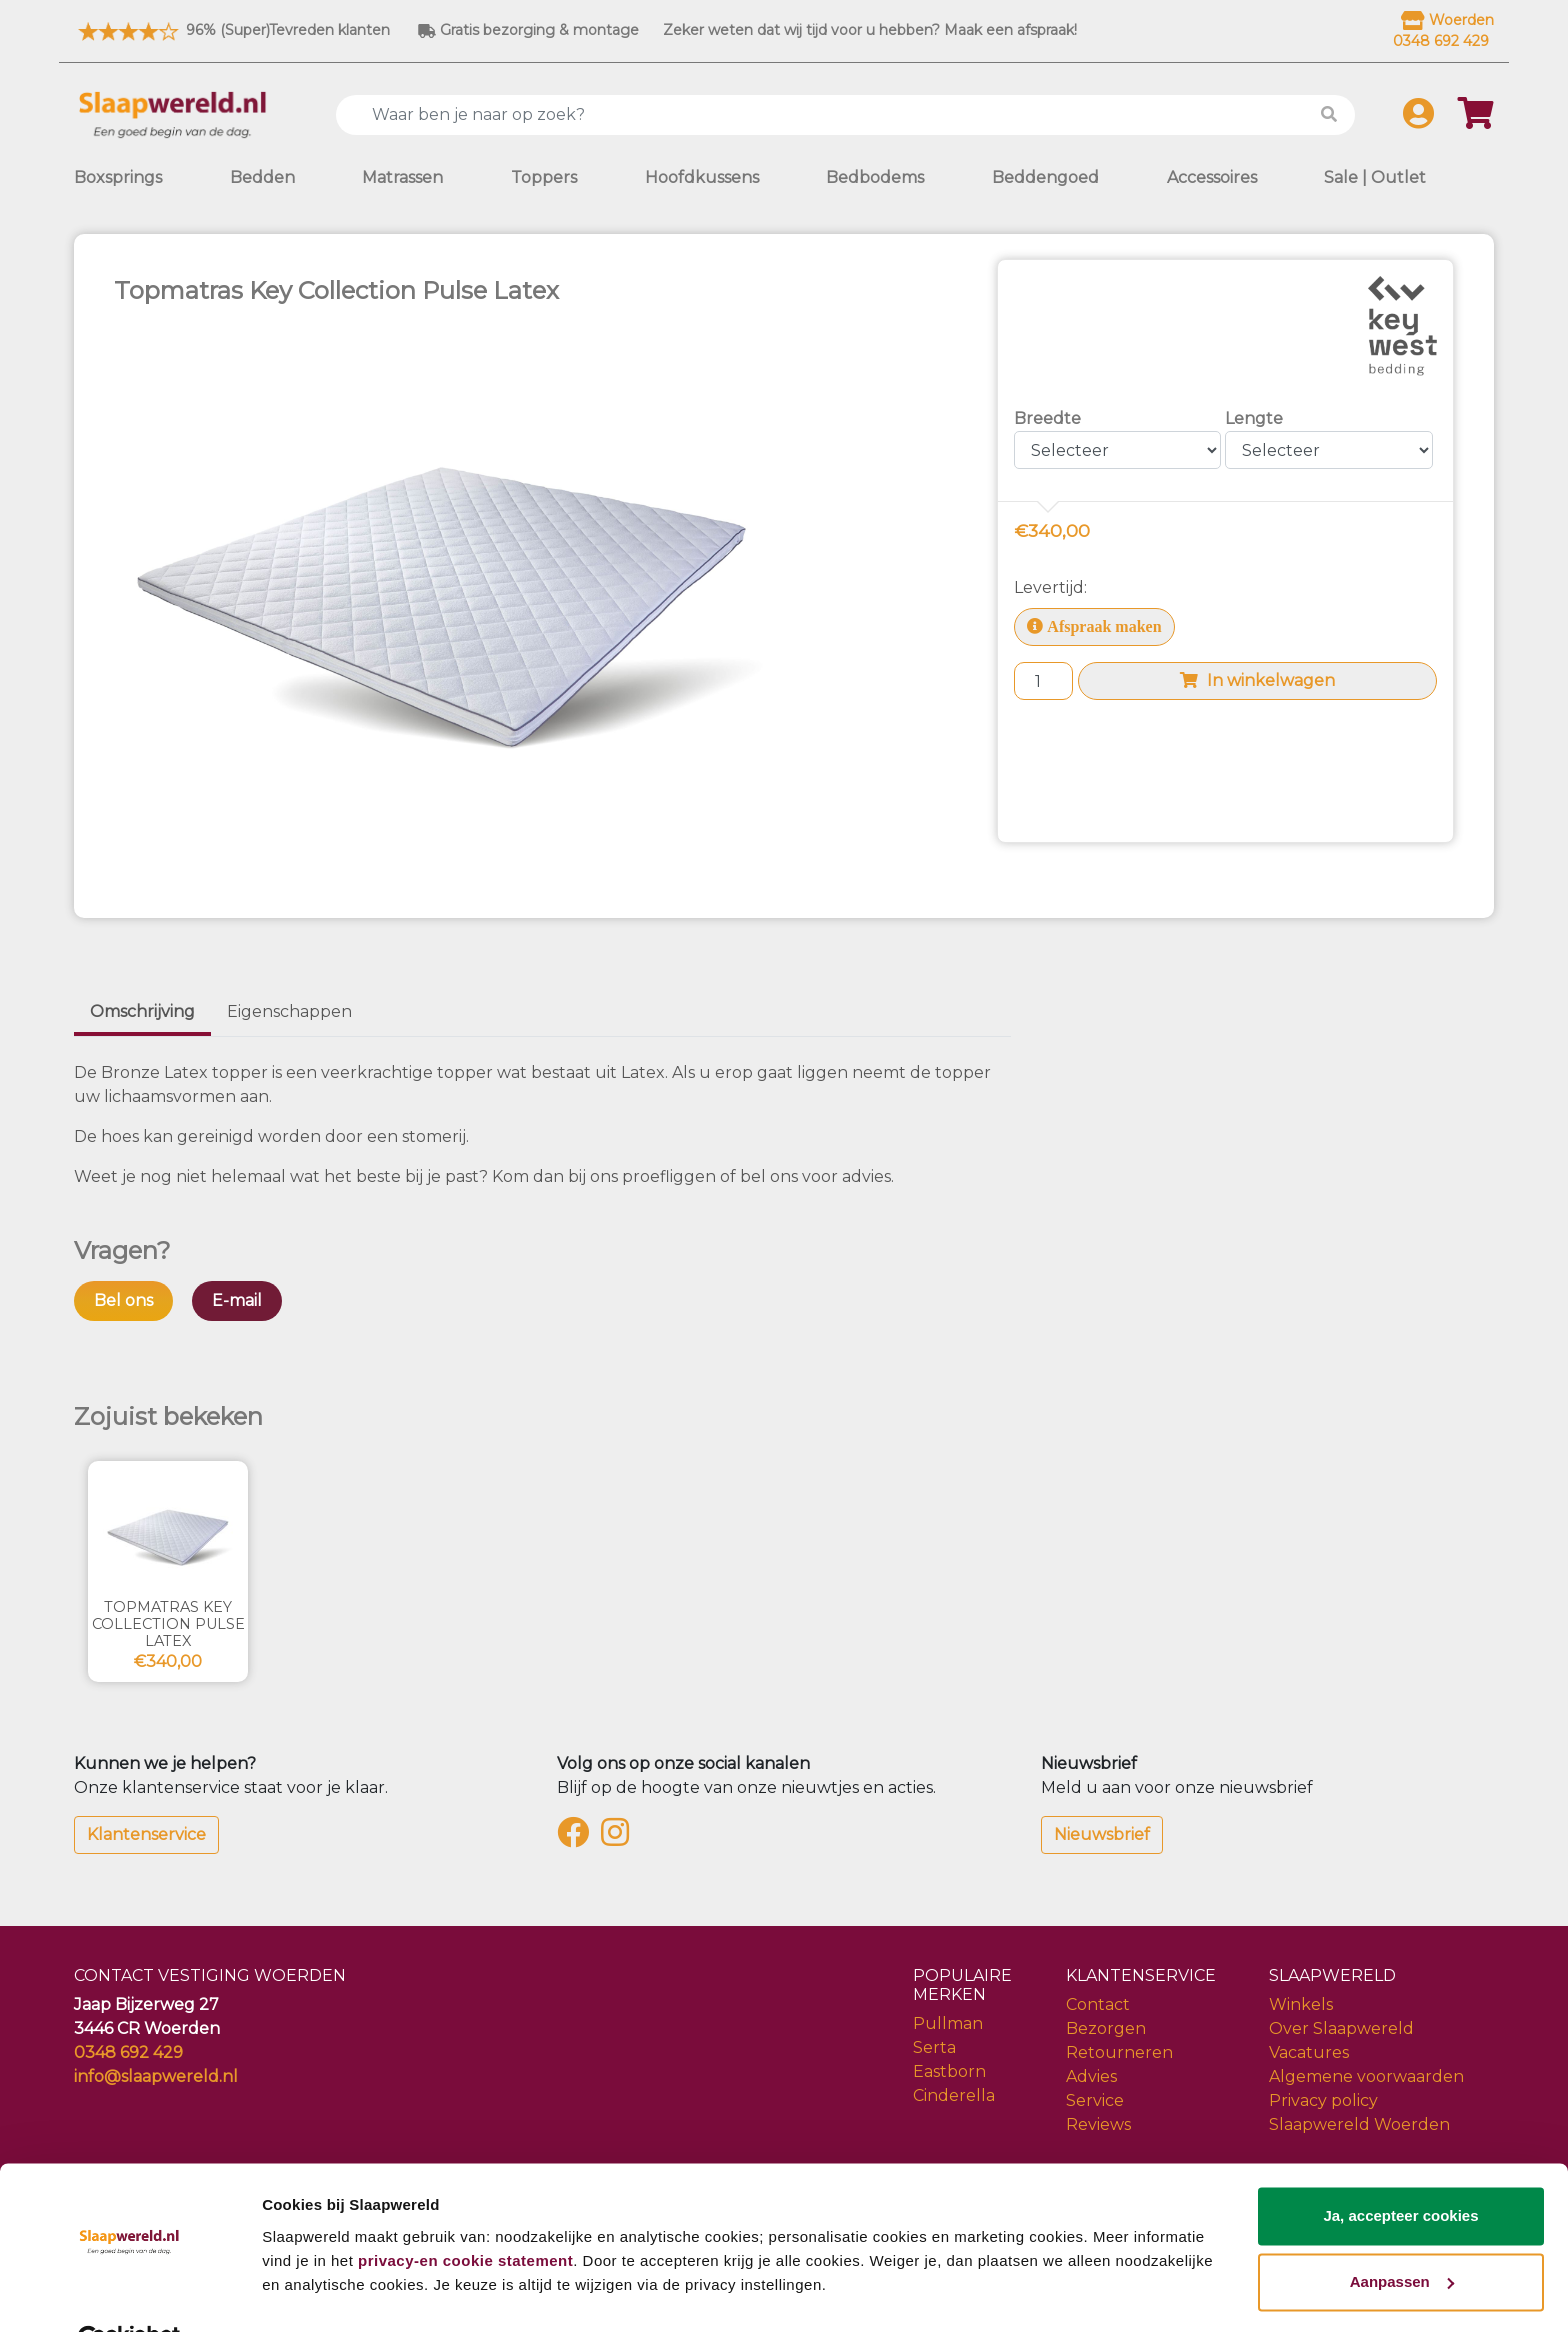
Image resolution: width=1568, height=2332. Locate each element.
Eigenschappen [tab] (289, 1011)
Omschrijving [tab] (142, 1011)
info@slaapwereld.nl (156, 2076)
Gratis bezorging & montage (528, 30)
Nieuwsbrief (1102, 1834)
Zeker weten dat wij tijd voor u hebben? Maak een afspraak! (870, 30)
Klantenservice (146, 1834)
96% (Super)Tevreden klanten (232, 30)
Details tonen (309, 2292)
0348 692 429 (128, 2052)
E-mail (237, 1300)
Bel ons (123, 1300)
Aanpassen (1402, 2234)
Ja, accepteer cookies (1400, 2169)
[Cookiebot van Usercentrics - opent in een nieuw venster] (129, 2293)
